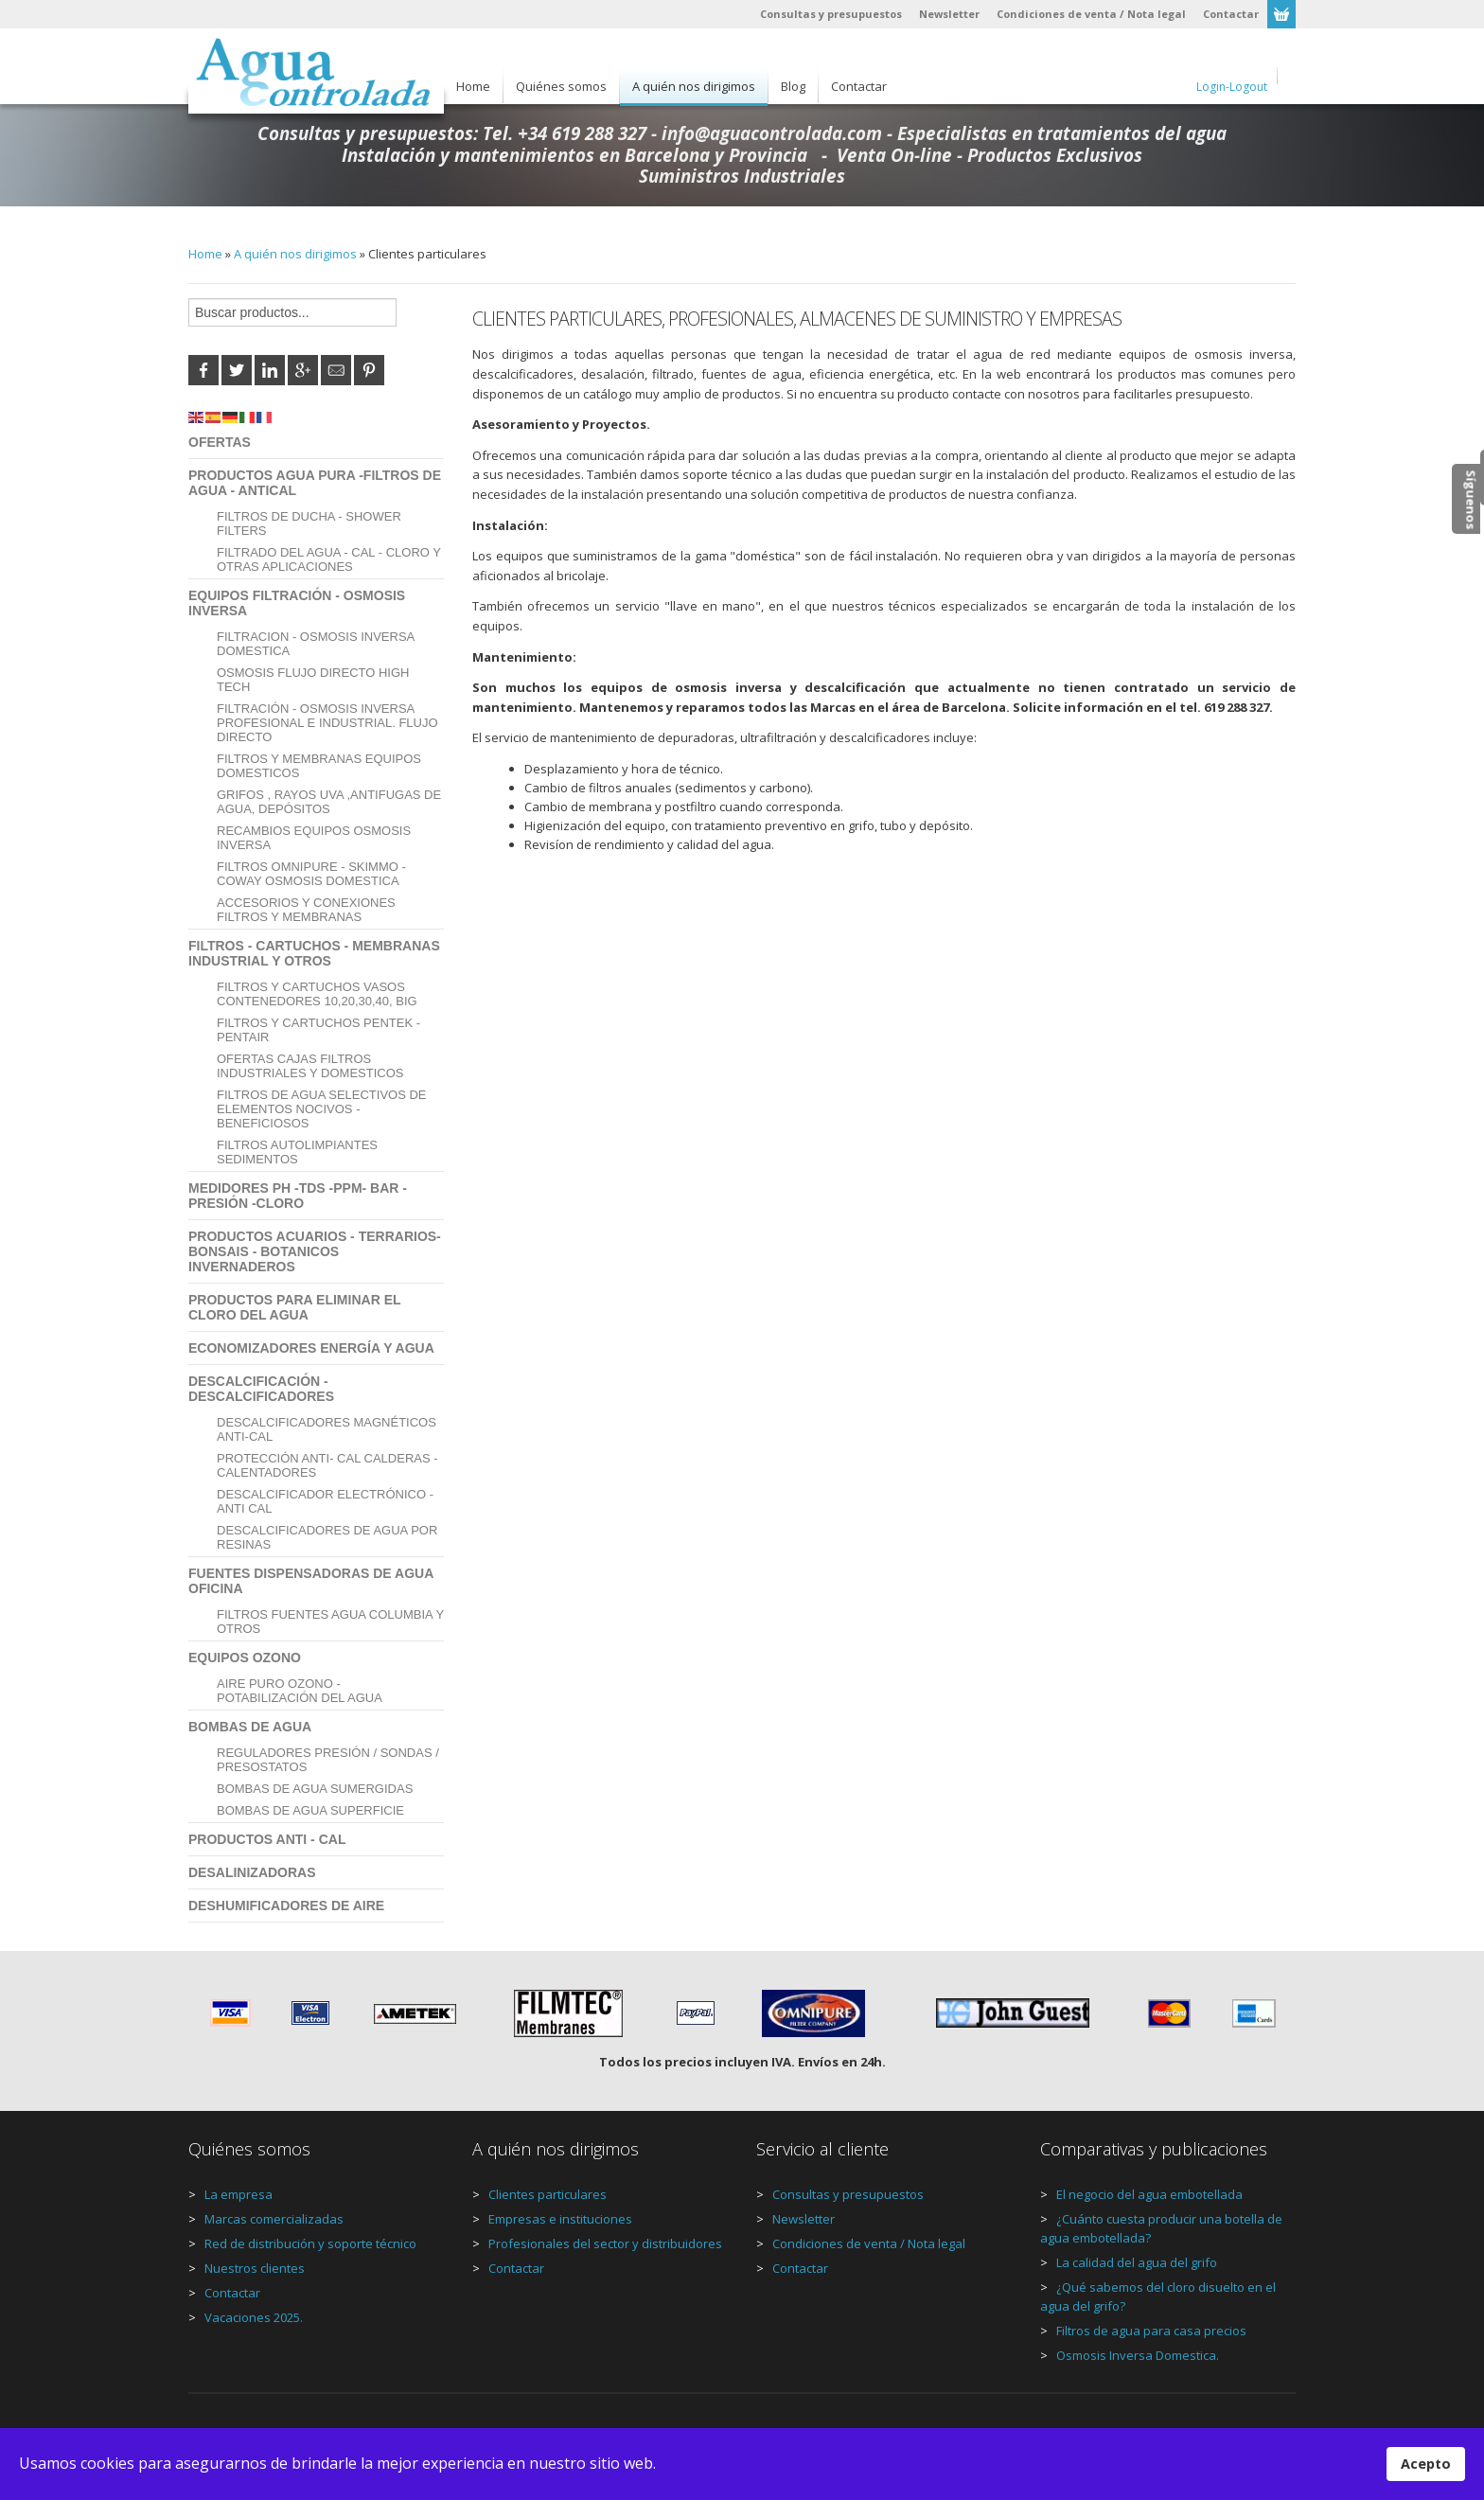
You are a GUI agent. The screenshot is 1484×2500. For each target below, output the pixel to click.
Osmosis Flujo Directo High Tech (313, 679)
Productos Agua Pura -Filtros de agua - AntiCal (314, 483)
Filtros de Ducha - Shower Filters (309, 523)
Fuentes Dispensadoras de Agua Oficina (310, 1581)
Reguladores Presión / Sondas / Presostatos (328, 1760)
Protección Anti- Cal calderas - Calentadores (327, 1465)
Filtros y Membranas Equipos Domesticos (319, 766)
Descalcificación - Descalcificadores (261, 1389)
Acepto (1426, 2464)
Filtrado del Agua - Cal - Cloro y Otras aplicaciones (329, 559)
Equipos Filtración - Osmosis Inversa (296, 603)
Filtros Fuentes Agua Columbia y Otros (330, 1621)
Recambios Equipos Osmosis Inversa (314, 838)
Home (205, 253)
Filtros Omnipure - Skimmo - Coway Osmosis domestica (311, 874)
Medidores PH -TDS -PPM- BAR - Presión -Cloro (297, 1195)
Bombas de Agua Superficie (310, 1810)
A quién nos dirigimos (295, 253)
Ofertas (219, 442)
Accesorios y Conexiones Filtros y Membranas (306, 909)
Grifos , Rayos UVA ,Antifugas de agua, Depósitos (329, 802)
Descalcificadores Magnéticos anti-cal (326, 1429)
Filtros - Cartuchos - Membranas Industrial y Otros (314, 953)
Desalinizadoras (252, 1872)
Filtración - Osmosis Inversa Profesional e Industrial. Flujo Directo (327, 722)
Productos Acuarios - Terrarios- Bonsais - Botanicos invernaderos (314, 1251)
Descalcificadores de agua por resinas (327, 1537)
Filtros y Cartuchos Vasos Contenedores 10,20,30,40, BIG (317, 994)
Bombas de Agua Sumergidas (315, 1789)
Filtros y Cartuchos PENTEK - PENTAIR (318, 1030)
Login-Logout (1231, 87)
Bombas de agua (249, 1726)
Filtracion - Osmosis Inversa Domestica (316, 643)
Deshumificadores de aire (286, 1905)
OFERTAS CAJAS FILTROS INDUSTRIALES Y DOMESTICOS (310, 1066)
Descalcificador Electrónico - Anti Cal (325, 1501)
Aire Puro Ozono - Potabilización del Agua (299, 1690)
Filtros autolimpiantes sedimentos (297, 1152)
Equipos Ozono (244, 1657)
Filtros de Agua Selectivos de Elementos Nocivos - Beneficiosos (322, 1109)
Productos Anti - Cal (266, 1839)
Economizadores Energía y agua (311, 1348)
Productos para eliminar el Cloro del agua (294, 1307)
